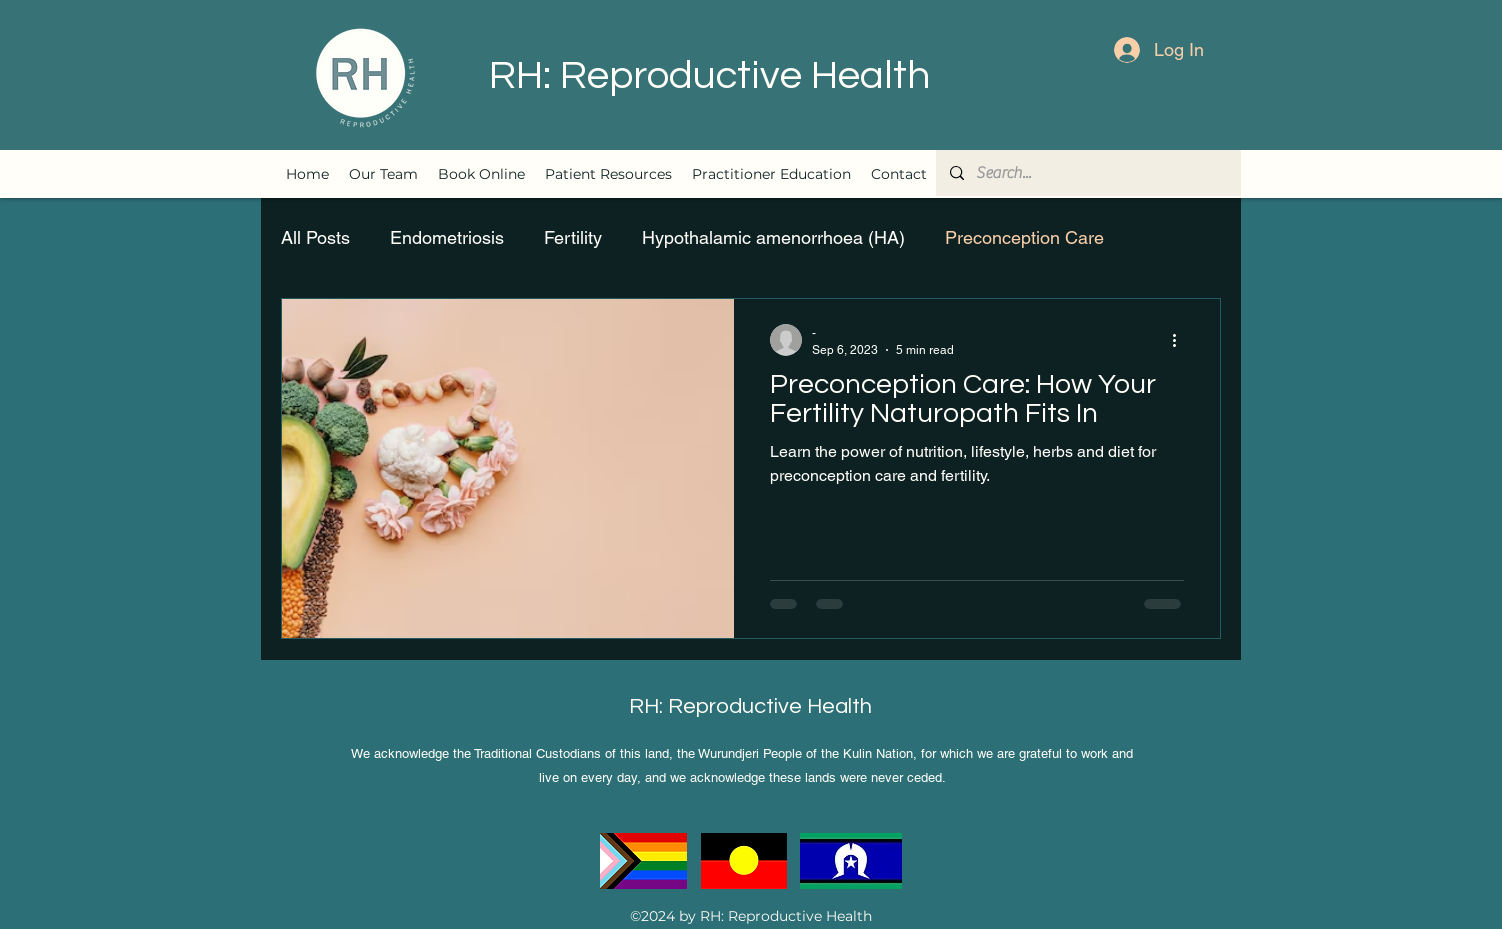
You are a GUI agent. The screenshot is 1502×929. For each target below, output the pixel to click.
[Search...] (1087, 173)
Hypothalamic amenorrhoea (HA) (773, 237)
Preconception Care (1024, 237)
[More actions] (1181, 340)
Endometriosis (447, 237)
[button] (608, 174)
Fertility (573, 237)
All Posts (315, 237)
